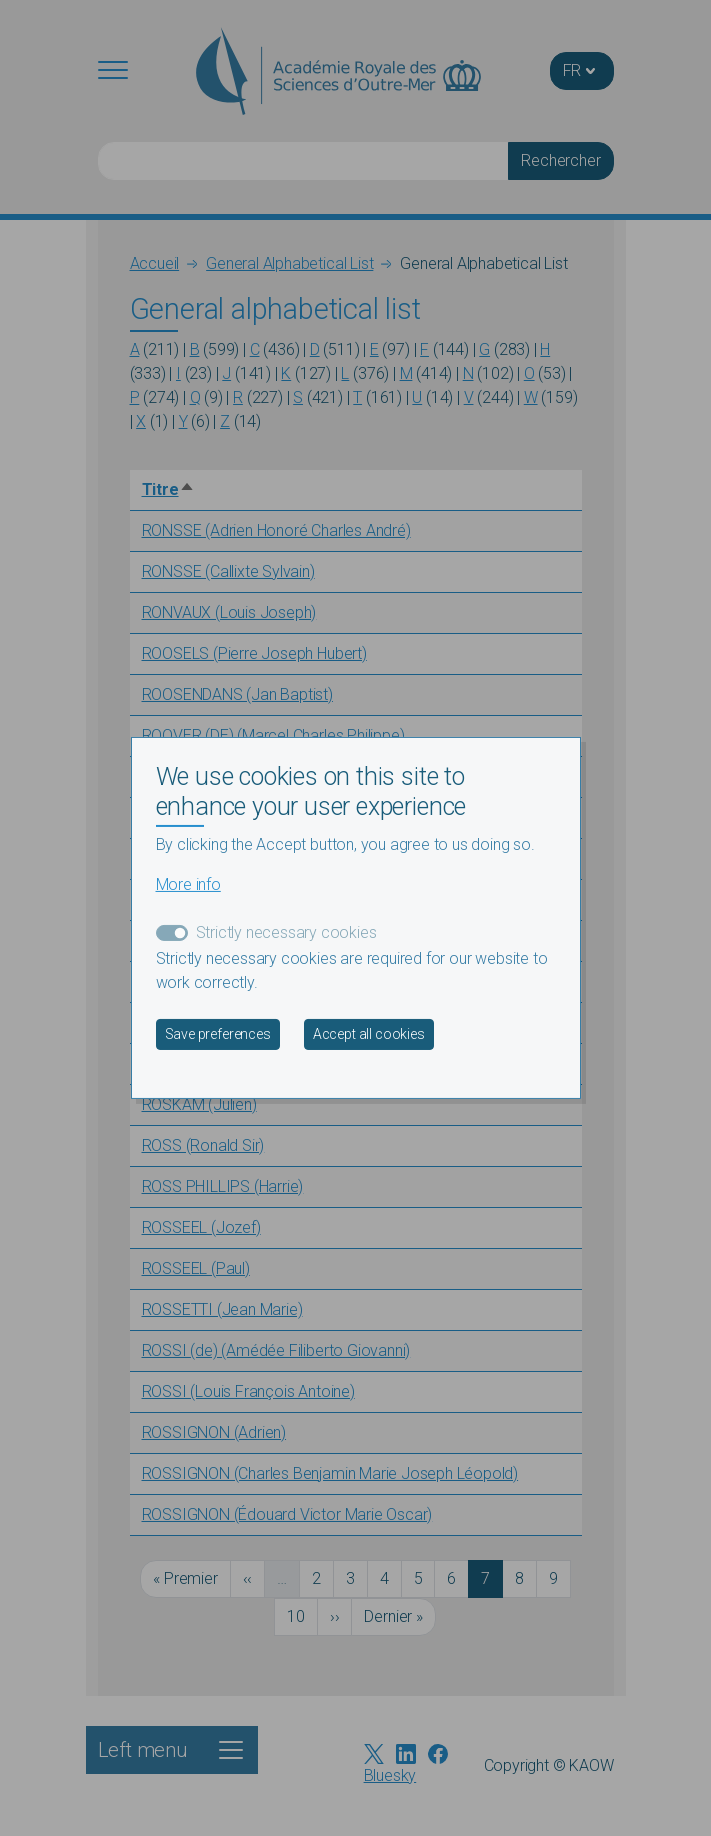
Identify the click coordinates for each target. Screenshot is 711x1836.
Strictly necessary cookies (286, 932)
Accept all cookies (369, 1034)
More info (188, 884)
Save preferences (218, 1034)
